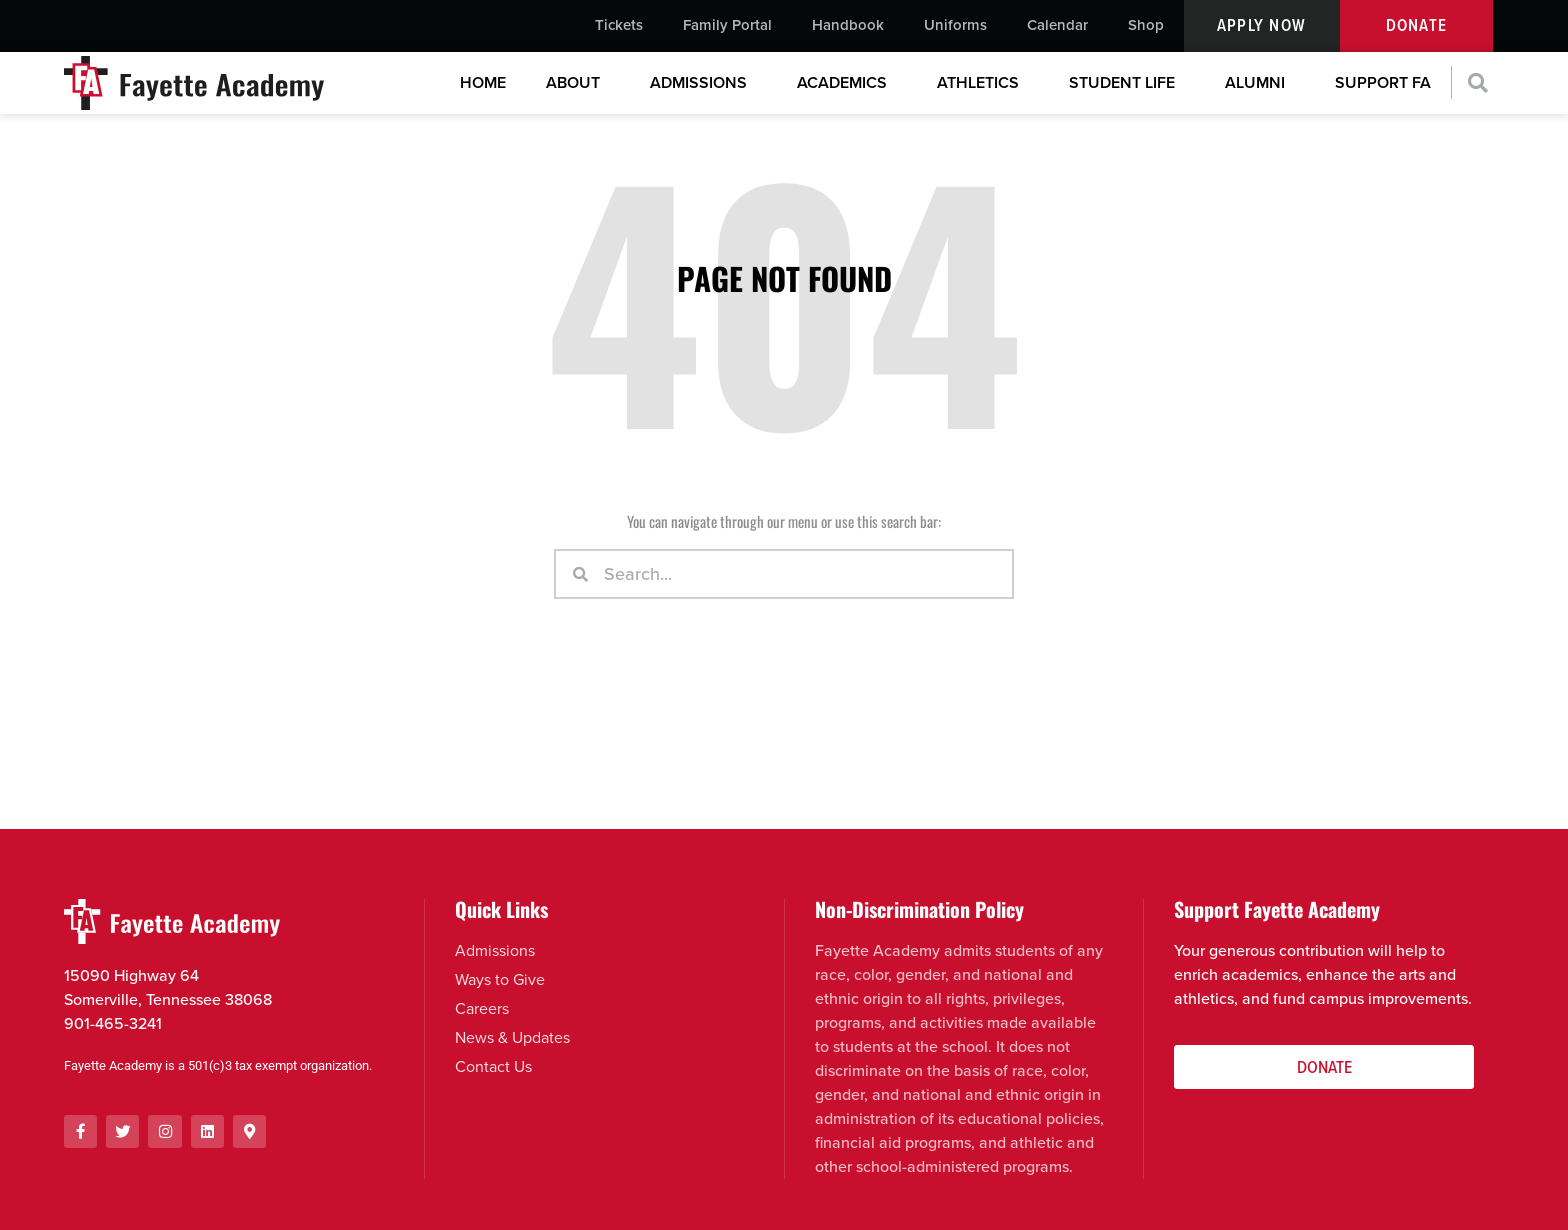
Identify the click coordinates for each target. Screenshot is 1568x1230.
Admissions (703, 83)
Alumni (1260, 83)
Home (483, 83)
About (578, 83)
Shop (1146, 26)
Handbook (848, 26)
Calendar (1057, 26)
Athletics (983, 83)
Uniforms (955, 26)
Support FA (1383, 83)
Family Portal (727, 26)
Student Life (1127, 83)
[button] (1478, 84)
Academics (847, 83)
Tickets (619, 26)
